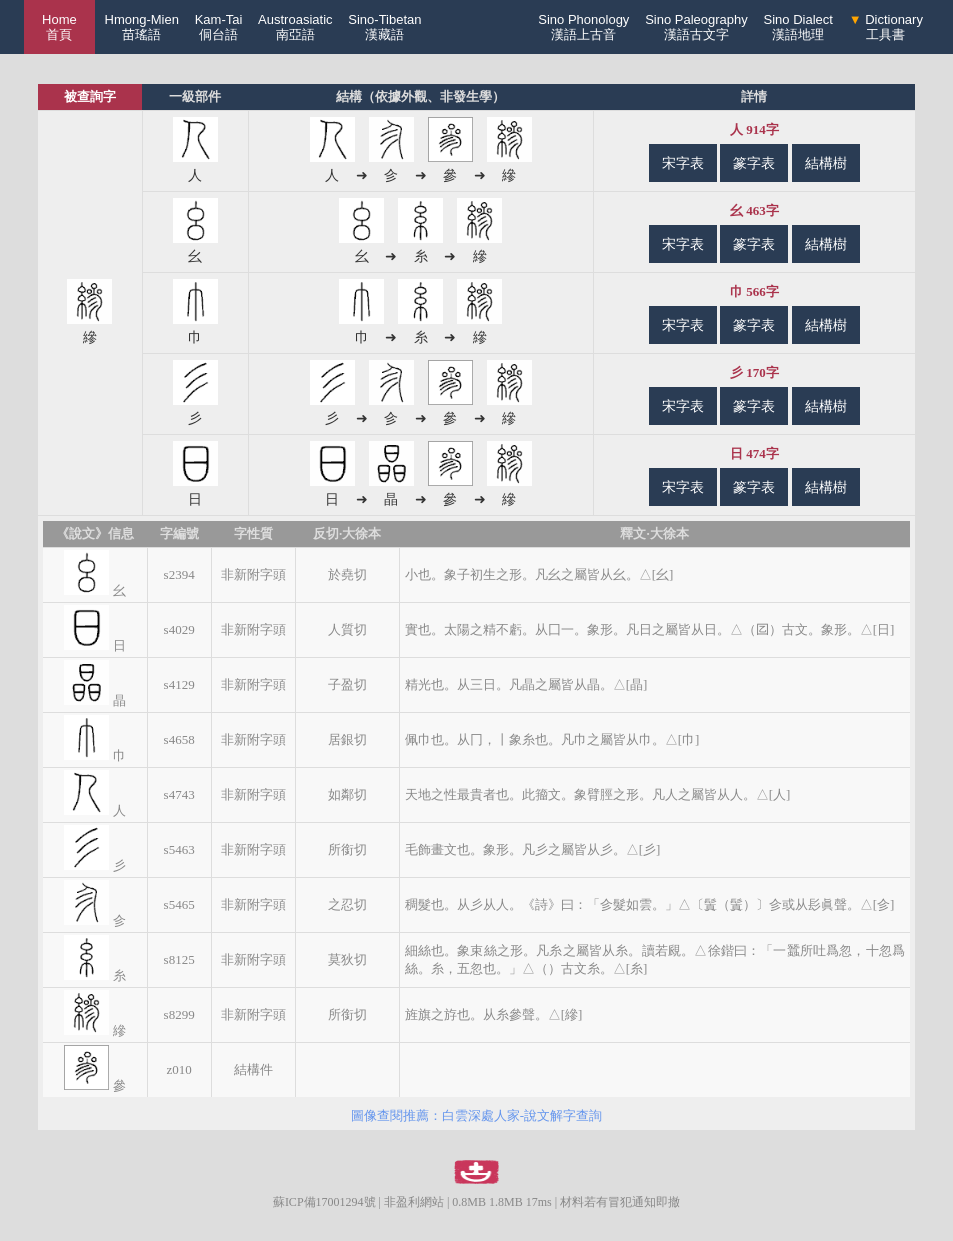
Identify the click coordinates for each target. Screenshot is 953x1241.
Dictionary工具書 (886, 27)
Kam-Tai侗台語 (219, 27)
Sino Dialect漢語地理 (798, 27)
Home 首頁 (59, 27)
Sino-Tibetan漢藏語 (384, 27)
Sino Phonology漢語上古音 (583, 27)
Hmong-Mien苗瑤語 (142, 27)
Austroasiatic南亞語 (295, 27)
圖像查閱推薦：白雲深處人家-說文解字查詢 (476, 1115)
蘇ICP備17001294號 (324, 1202)
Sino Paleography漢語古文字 (696, 27)
